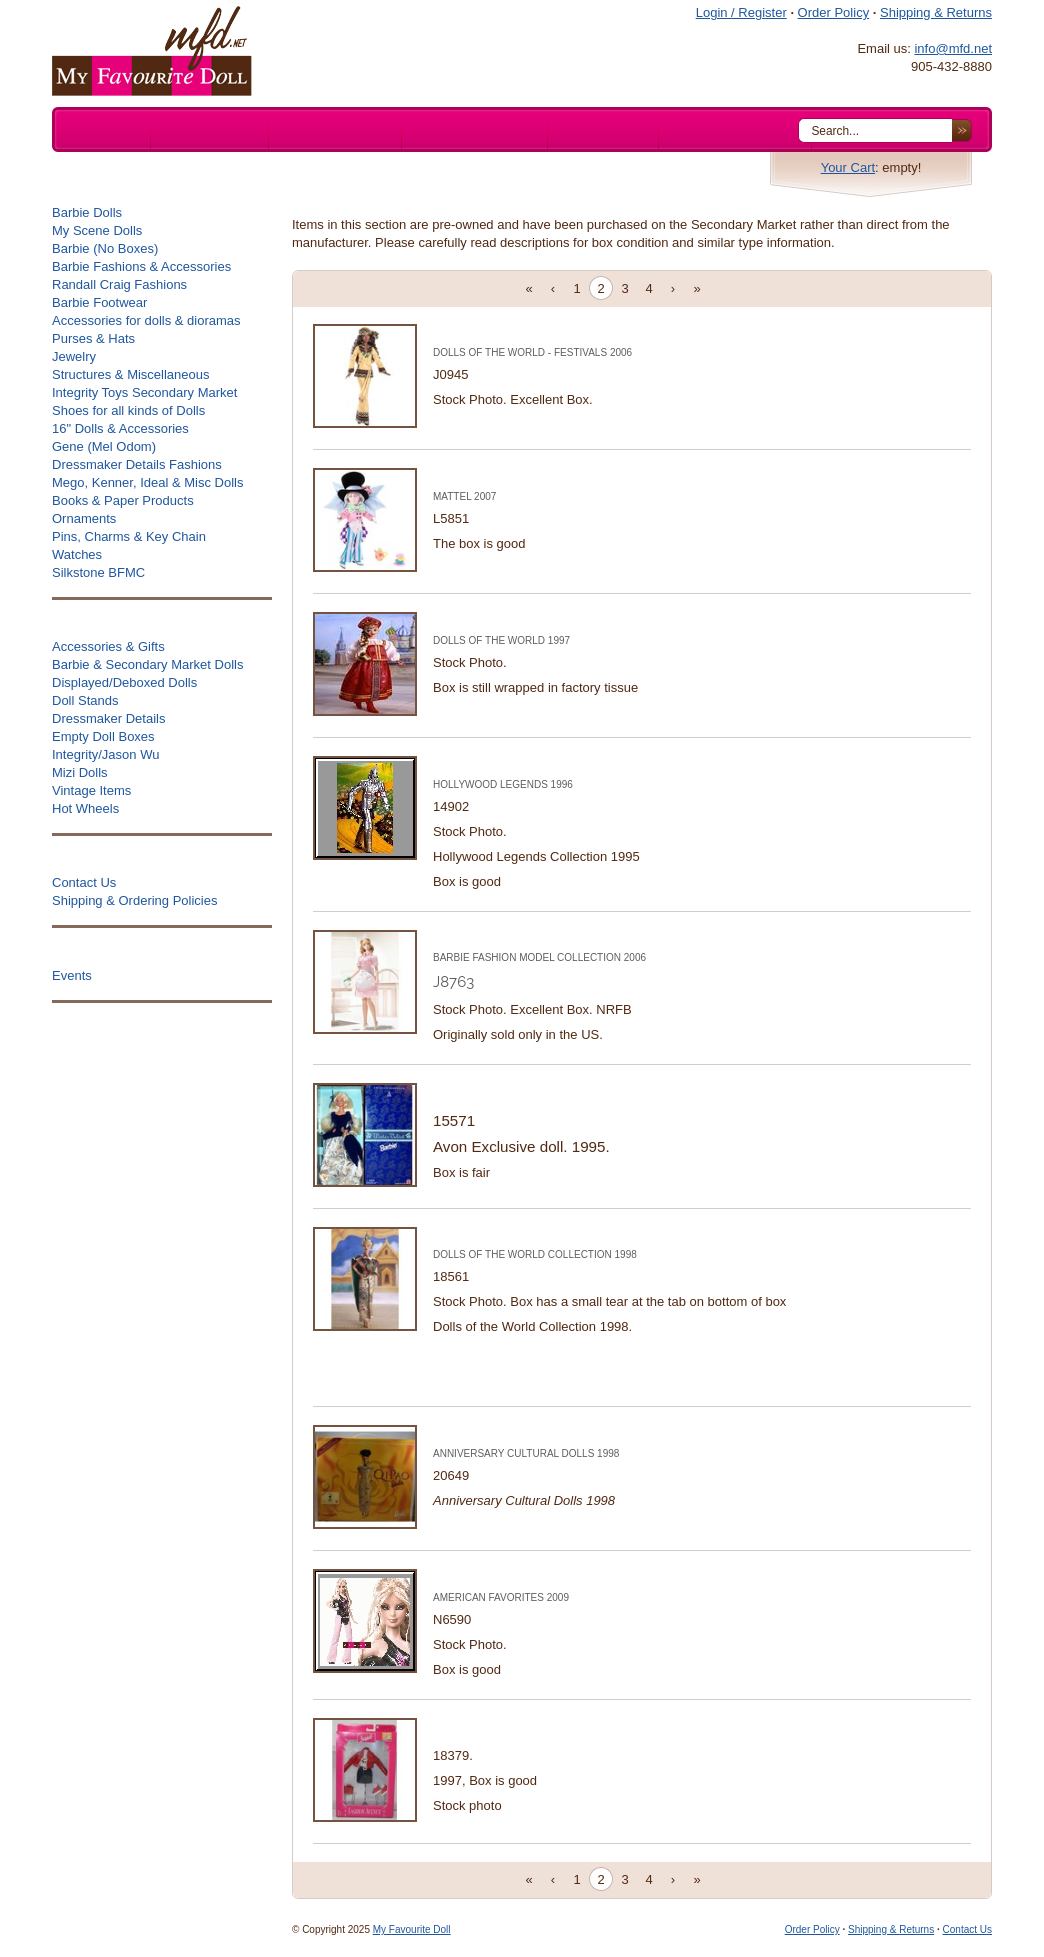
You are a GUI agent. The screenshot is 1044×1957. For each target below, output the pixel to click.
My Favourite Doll (412, 1929)
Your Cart (848, 167)
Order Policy (834, 12)
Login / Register (741, 12)
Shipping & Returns (936, 12)
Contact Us (967, 1929)
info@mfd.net (953, 48)
